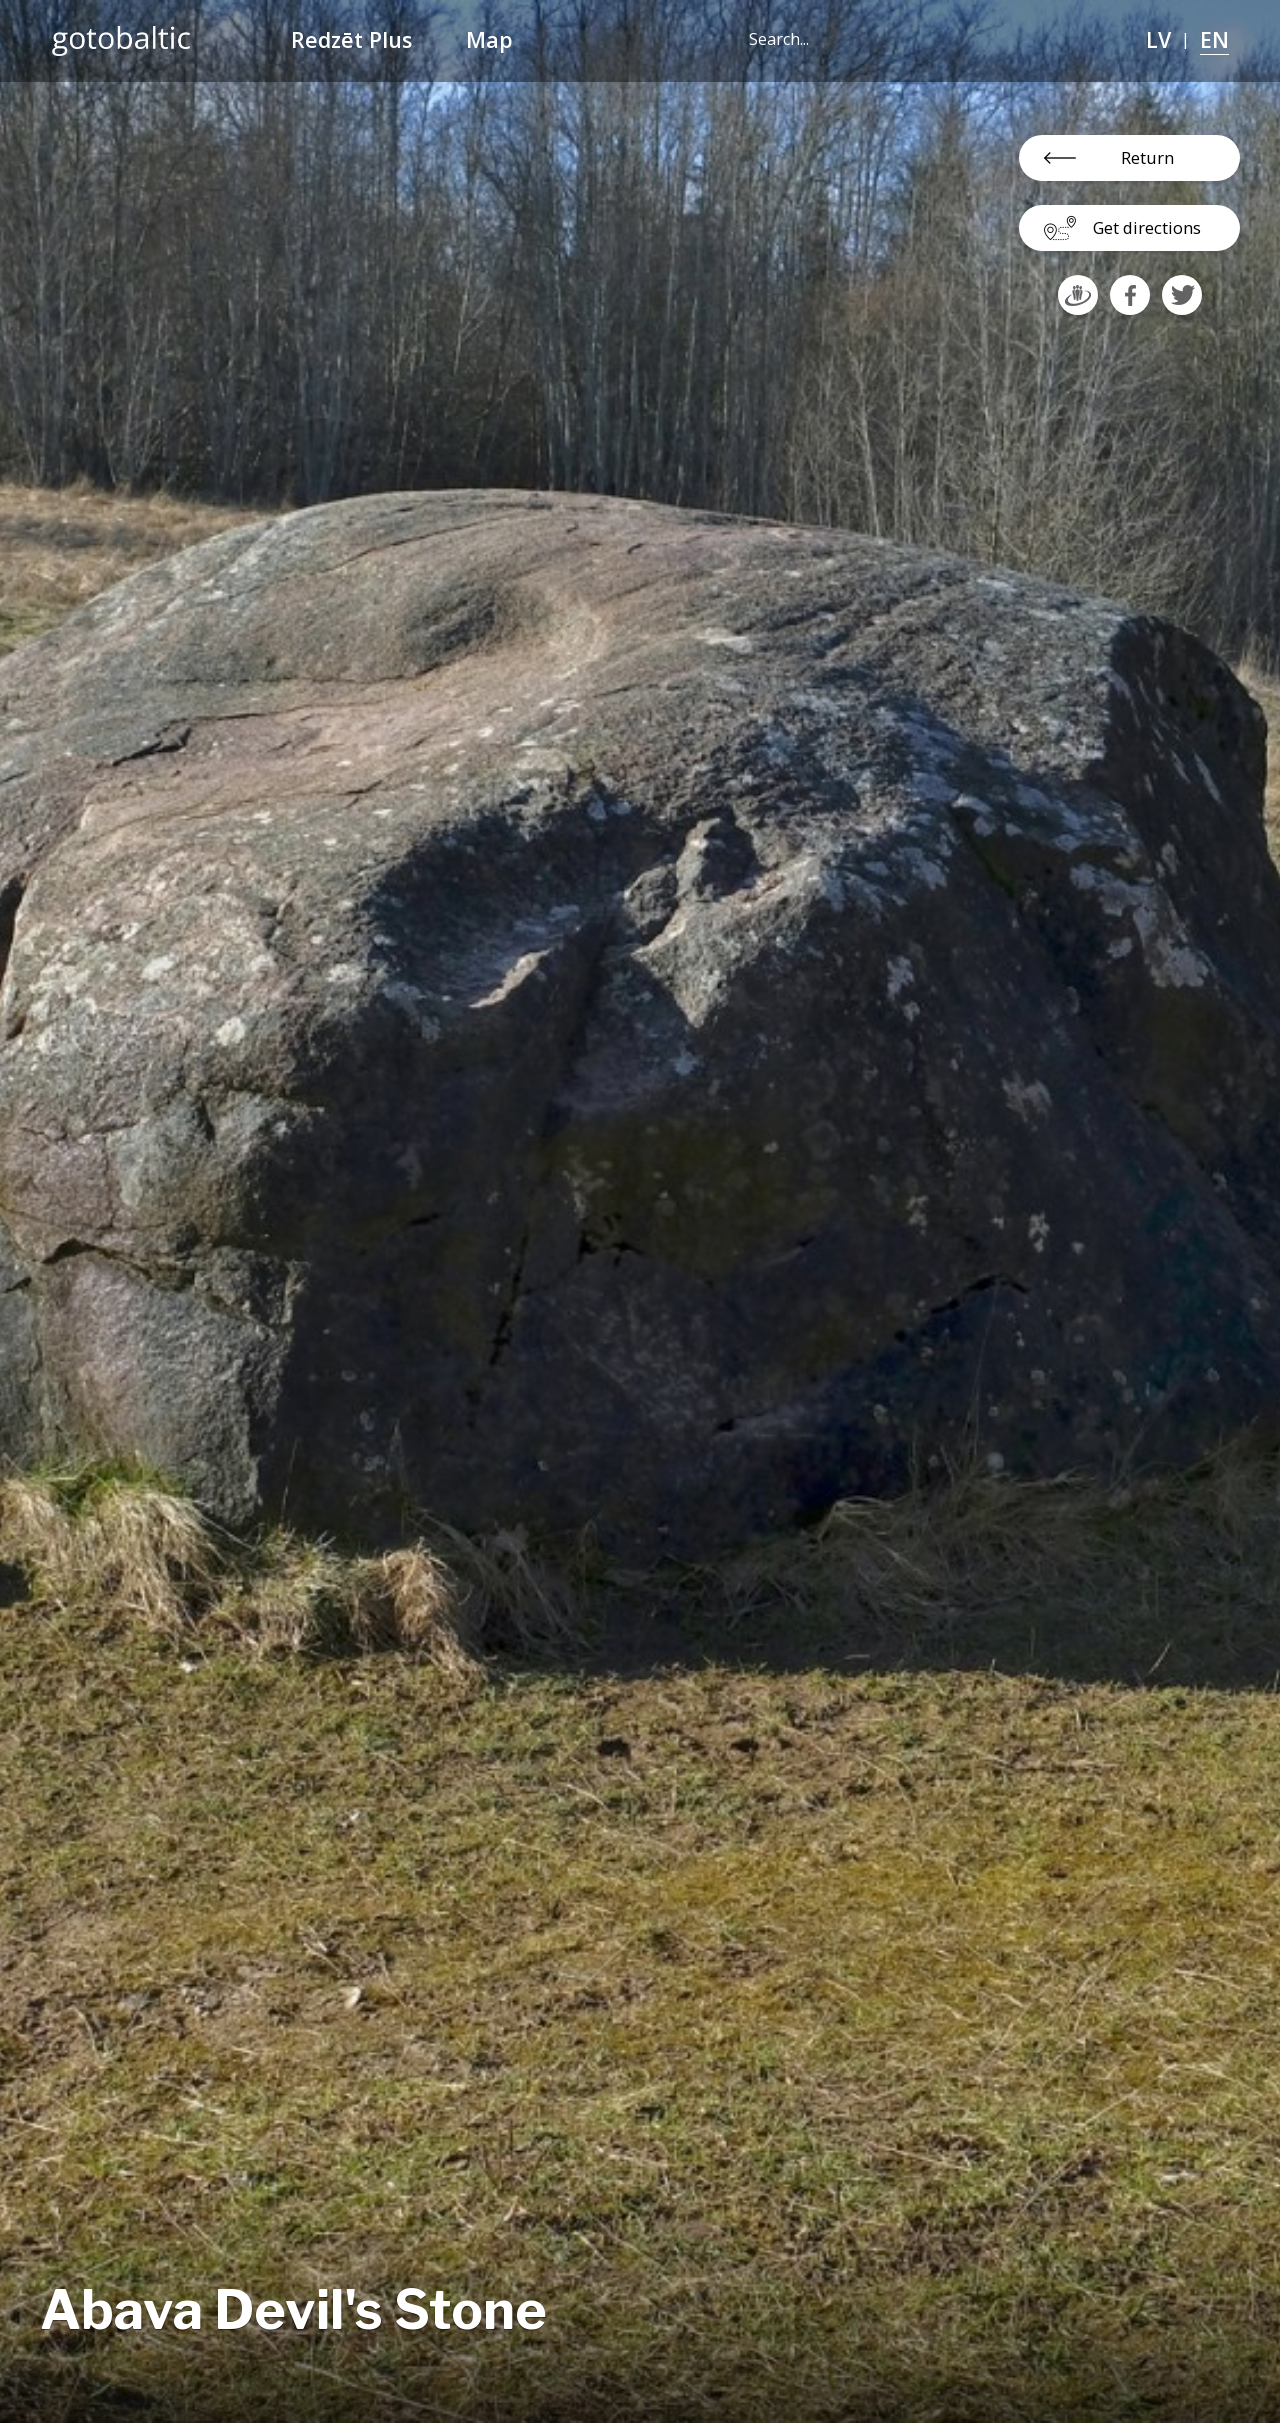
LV (1158, 39)
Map (489, 39)
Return (1147, 157)
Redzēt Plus (351, 39)
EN (1214, 39)
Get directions (1147, 227)
